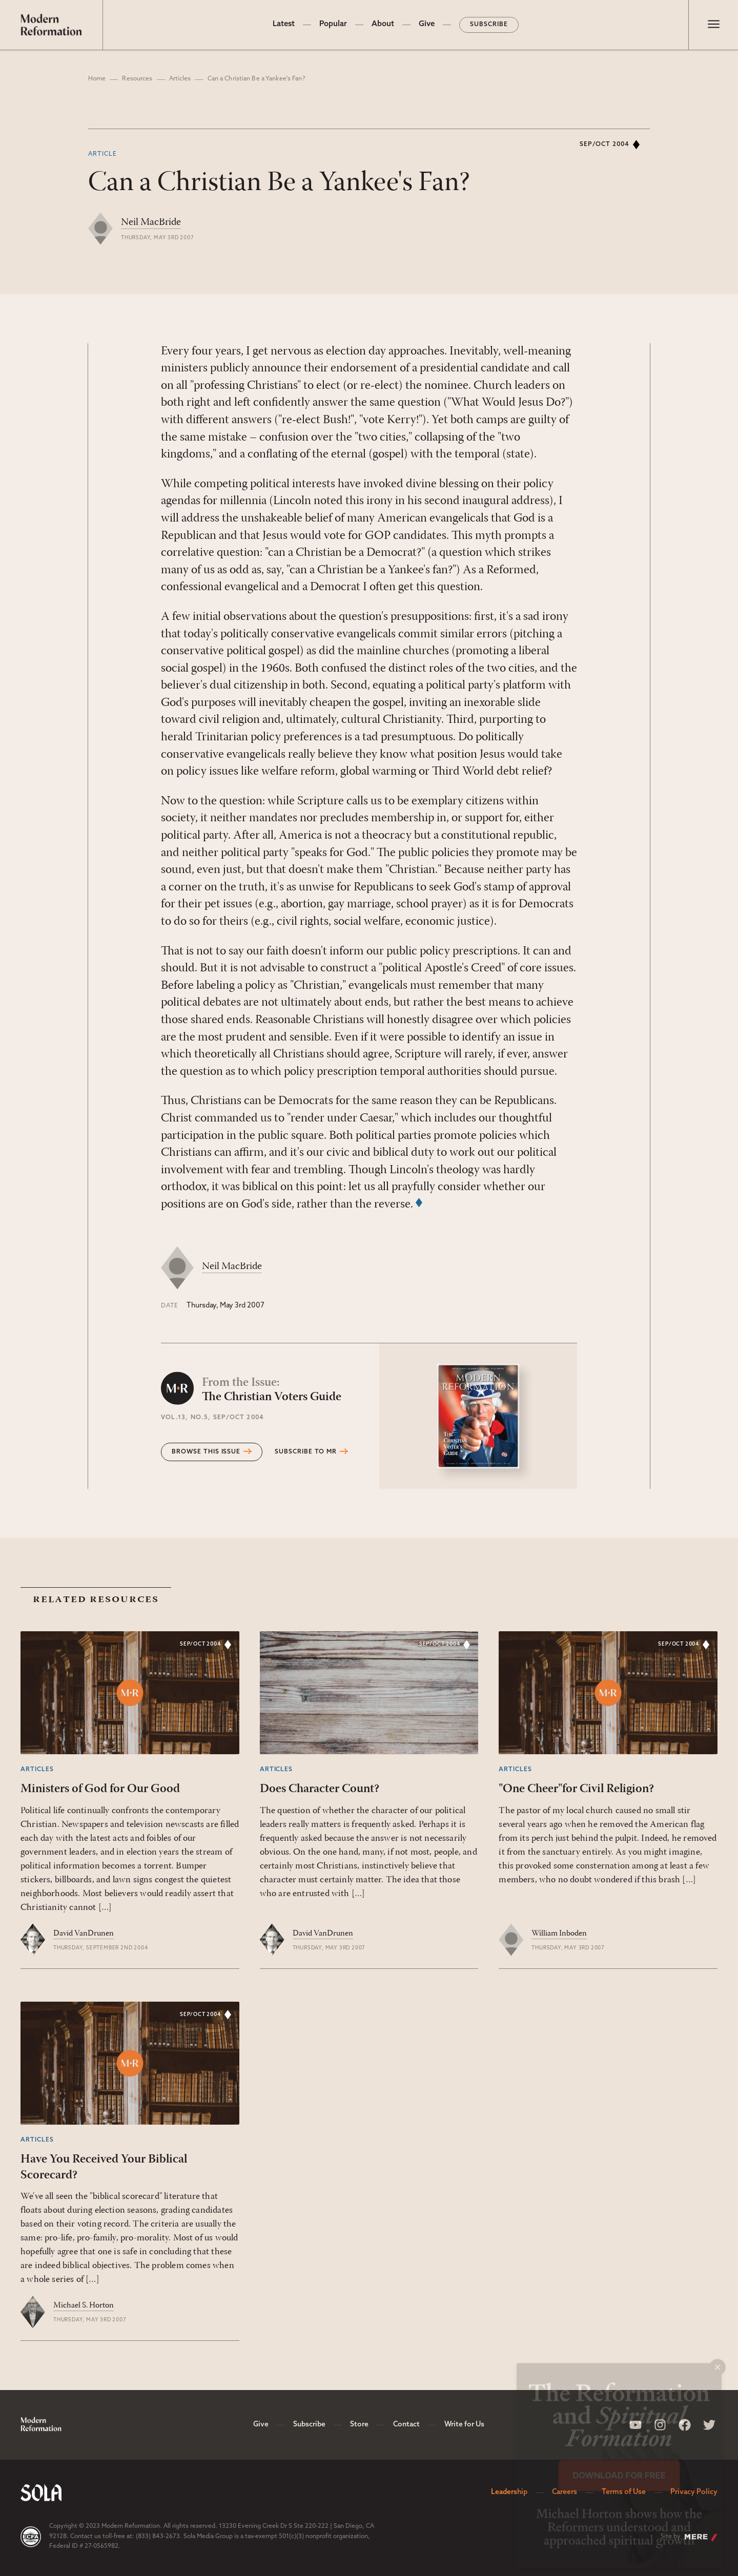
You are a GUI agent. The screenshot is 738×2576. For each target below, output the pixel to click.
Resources (137, 79)
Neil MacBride (151, 222)
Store (359, 2424)
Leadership (509, 2492)
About (383, 24)
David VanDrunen (83, 1933)
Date (169, 1306)
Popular (333, 24)
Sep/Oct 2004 (604, 144)
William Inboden (559, 1933)
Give (427, 24)
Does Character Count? (319, 1789)
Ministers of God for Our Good (100, 1789)
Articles (180, 79)
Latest (284, 24)
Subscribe (489, 25)
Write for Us (464, 2424)
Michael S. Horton (83, 2305)
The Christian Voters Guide (271, 1390)
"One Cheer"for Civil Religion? (576, 1789)
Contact (406, 2424)
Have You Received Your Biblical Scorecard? (103, 2167)
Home (97, 79)
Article (102, 154)
